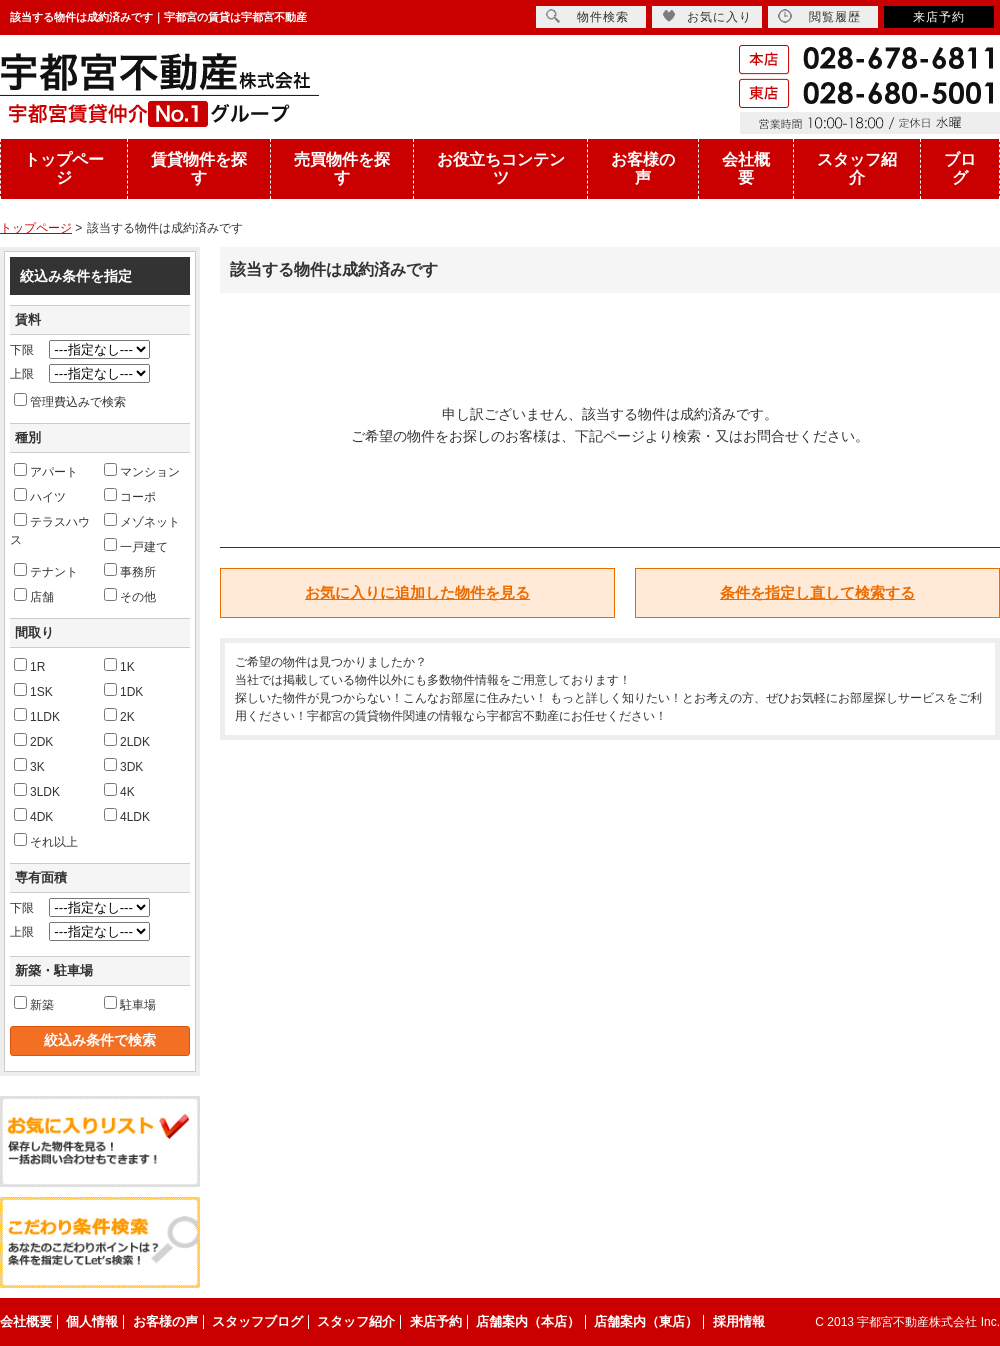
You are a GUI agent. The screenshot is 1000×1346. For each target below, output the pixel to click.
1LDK (37, 716)
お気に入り (707, 16)
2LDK (127, 741)
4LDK (127, 816)
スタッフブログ (257, 1321)
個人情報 (92, 1321)
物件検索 (587, 16)
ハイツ (40, 496)
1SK (33, 691)
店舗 (34, 596)
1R (29, 666)
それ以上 (46, 841)
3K (29, 766)
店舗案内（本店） (528, 1321)
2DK (33, 741)
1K (119, 666)
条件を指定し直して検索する (817, 592)
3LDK (37, 791)
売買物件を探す (342, 168)
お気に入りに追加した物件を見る (417, 592)
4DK (33, 816)
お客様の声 (643, 168)
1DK (123, 691)
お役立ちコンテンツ (501, 168)
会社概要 (746, 168)
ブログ (960, 168)
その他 (130, 596)
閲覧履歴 (819, 16)
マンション (142, 471)
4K (119, 791)
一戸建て (136, 546)
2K (119, 716)
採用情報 (739, 1321)
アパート (46, 471)
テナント (46, 571)
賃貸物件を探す (199, 168)
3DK (123, 766)
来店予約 (939, 17)
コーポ (130, 496)
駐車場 (130, 1004)
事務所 (130, 571)
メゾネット (142, 521)
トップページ (64, 168)
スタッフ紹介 (857, 168)
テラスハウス (50, 530)
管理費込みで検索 (70, 401)
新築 (34, 1004)
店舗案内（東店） (646, 1321)
